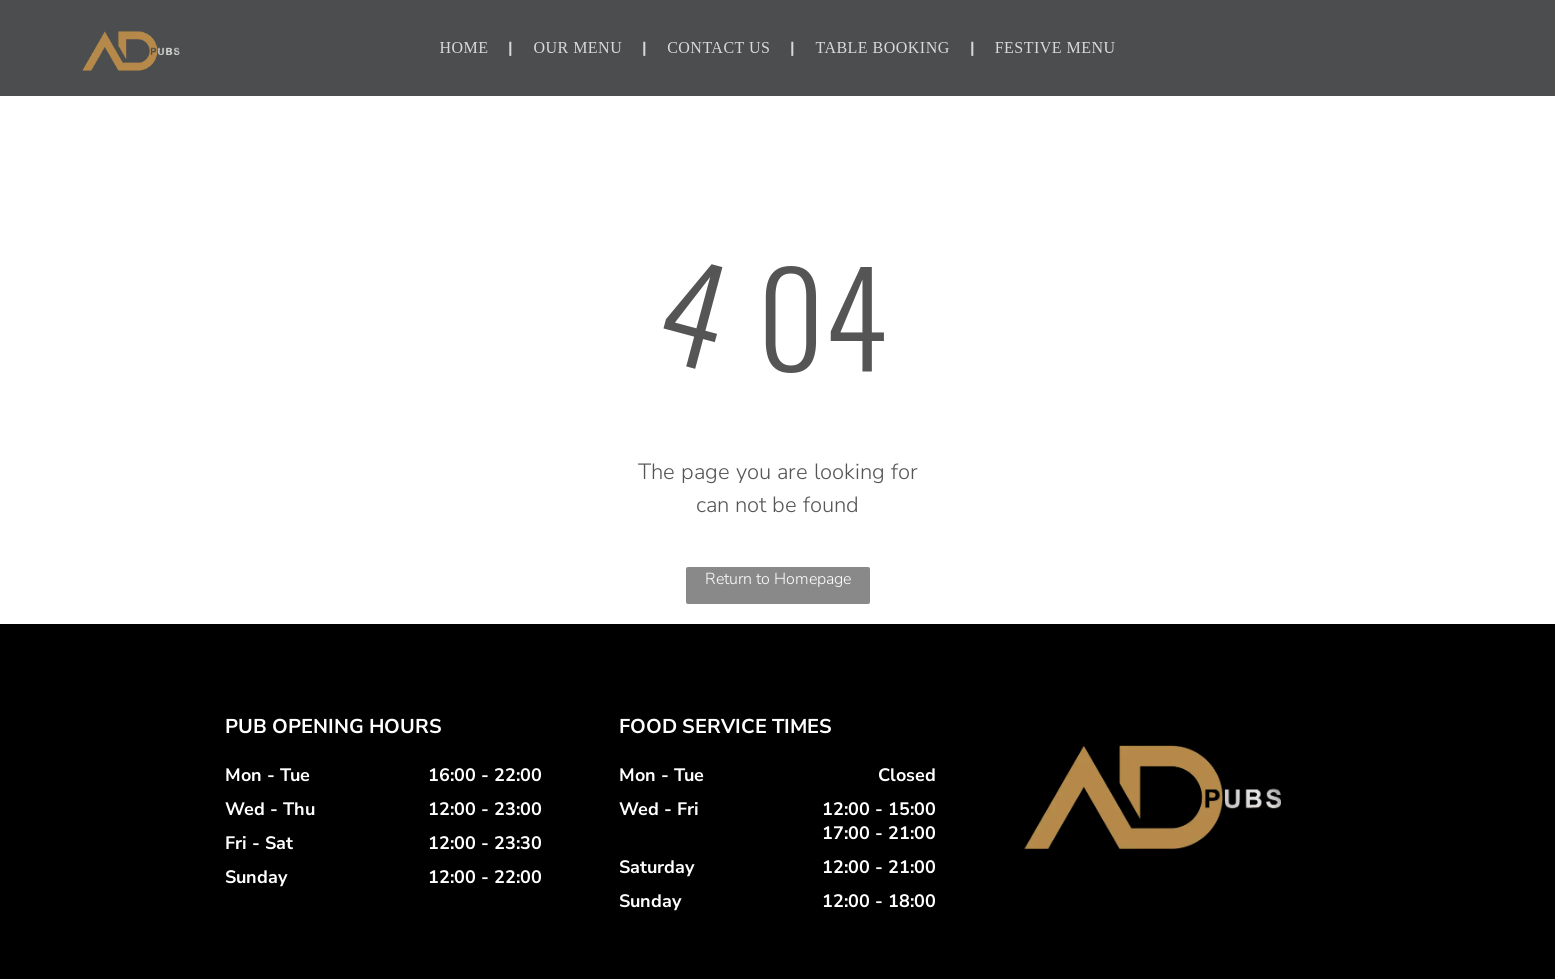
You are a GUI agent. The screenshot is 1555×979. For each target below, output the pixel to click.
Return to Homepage (778, 579)
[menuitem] (466, 48)
